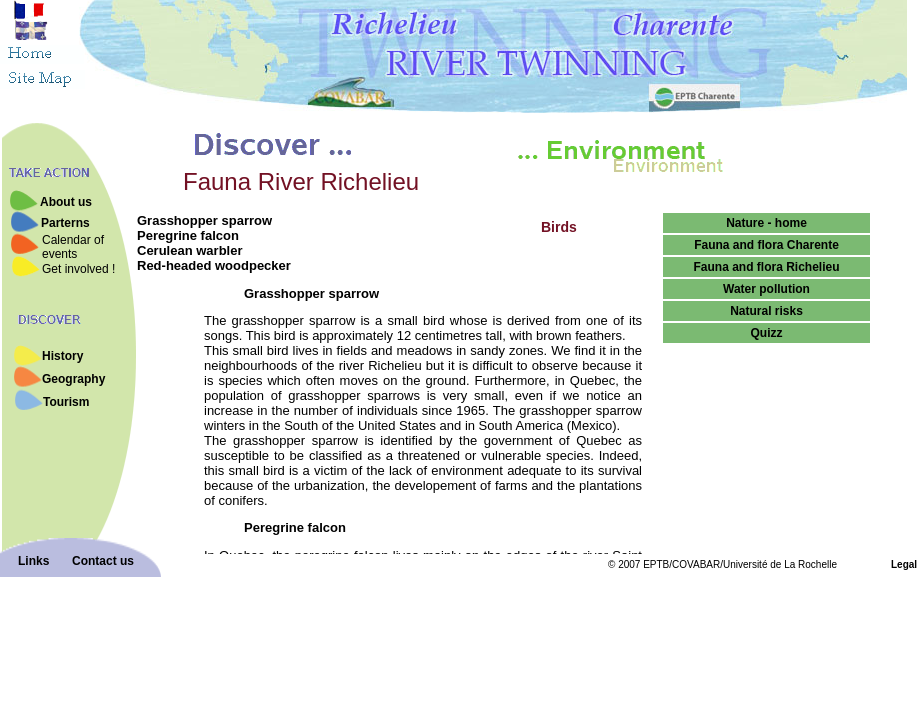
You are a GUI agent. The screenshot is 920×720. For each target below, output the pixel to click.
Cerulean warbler (190, 250)
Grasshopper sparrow (204, 220)
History (62, 356)
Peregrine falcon (188, 235)
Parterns (65, 223)
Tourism (66, 402)
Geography (73, 379)
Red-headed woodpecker (214, 265)
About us (66, 202)
